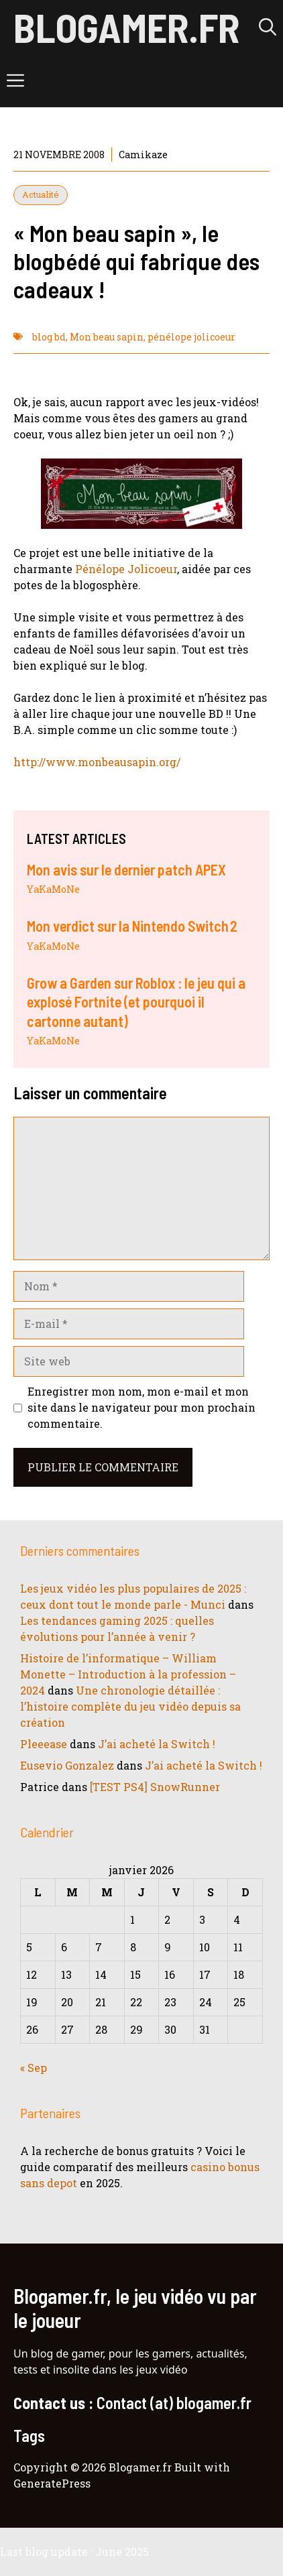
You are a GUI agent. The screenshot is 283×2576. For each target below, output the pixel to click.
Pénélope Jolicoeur (126, 569)
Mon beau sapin (107, 336)
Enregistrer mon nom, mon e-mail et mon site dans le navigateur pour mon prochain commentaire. (141, 1407)
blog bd (49, 336)
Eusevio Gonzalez (67, 1765)
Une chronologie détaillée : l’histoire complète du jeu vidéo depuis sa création (130, 1706)
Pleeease (43, 1744)
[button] (267, 27)
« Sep (33, 2068)
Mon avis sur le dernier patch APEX (126, 869)
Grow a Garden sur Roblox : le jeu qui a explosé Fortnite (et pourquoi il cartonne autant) (136, 1002)
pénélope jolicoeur (191, 336)
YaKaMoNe (53, 889)
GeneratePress (52, 2483)
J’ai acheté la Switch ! (156, 1744)
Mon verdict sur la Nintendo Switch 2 (132, 925)
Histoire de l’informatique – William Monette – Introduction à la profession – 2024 (128, 1674)
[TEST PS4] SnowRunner (155, 1787)
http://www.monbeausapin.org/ (96, 762)
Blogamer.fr (126, 27)
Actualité (40, 194)
